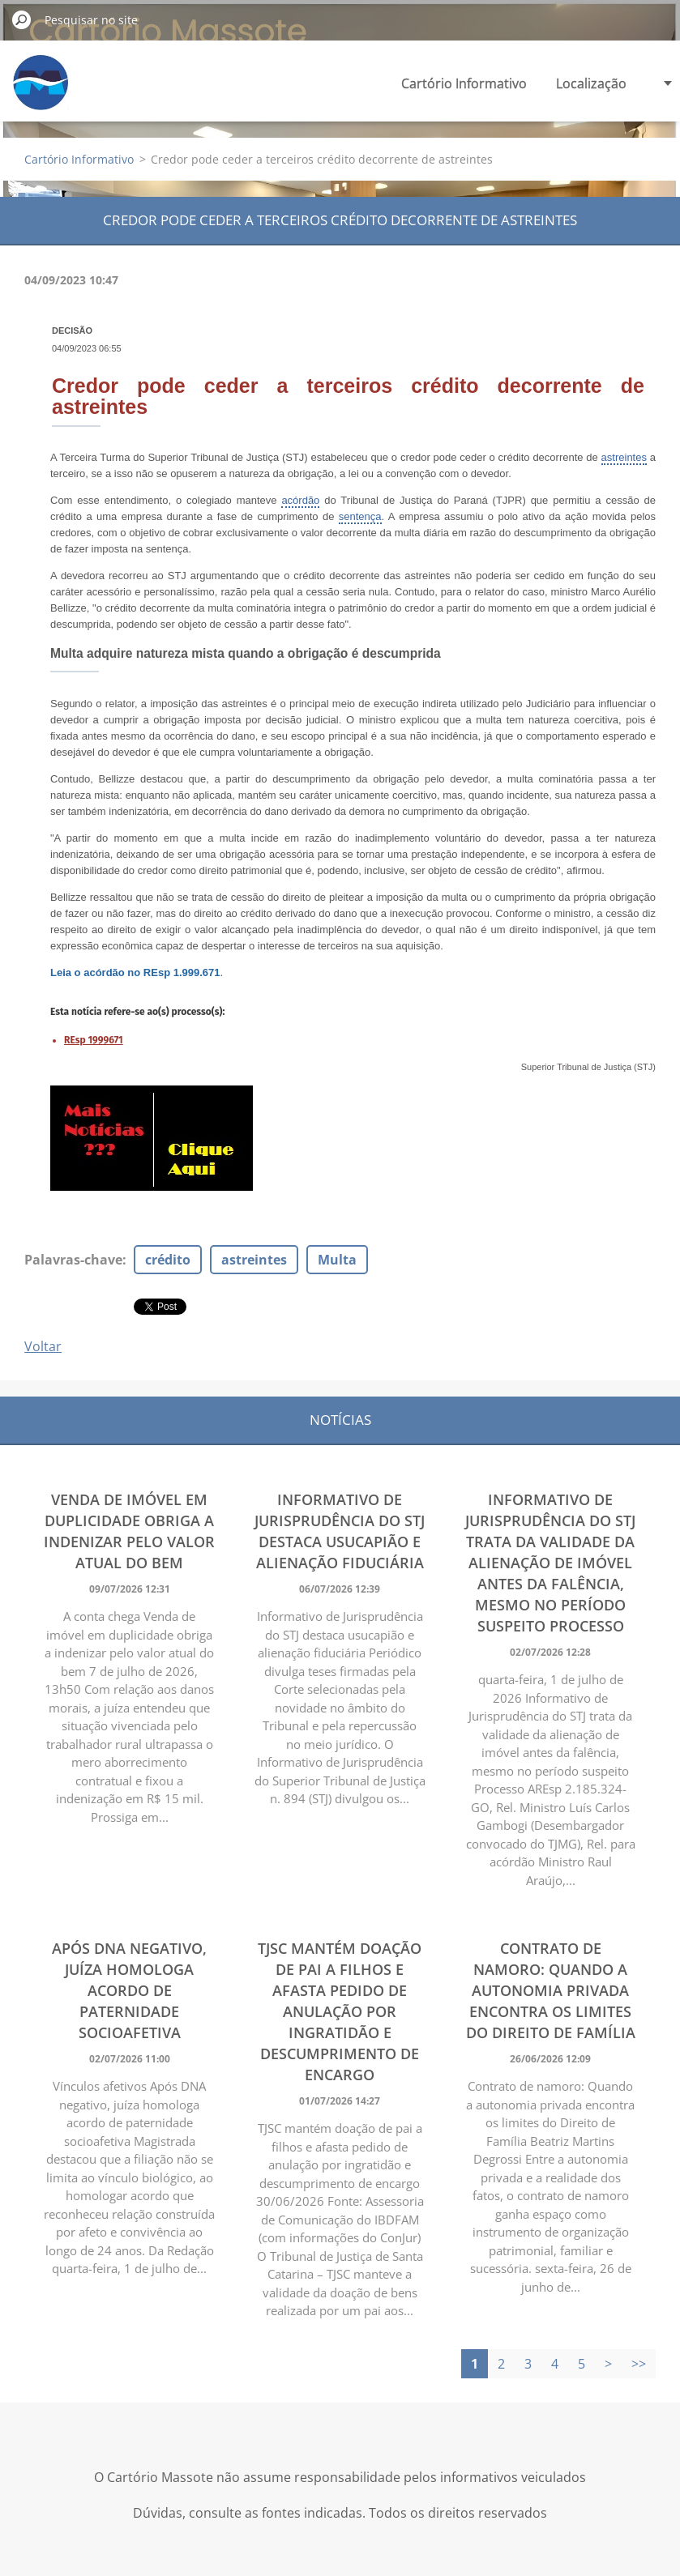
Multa (337, 1260)
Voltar (43, 1346)
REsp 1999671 (93, 1040)
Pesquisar (22, 19)
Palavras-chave (73, 1260)
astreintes (254, 1260)
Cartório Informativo (464, 83)
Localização (591, 83)
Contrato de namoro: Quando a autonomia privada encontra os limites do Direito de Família (550, 1990)
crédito (167, 1260)
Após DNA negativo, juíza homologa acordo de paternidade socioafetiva (129, 1990)
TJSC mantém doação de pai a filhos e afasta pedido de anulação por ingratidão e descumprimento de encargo (339, 2011)
